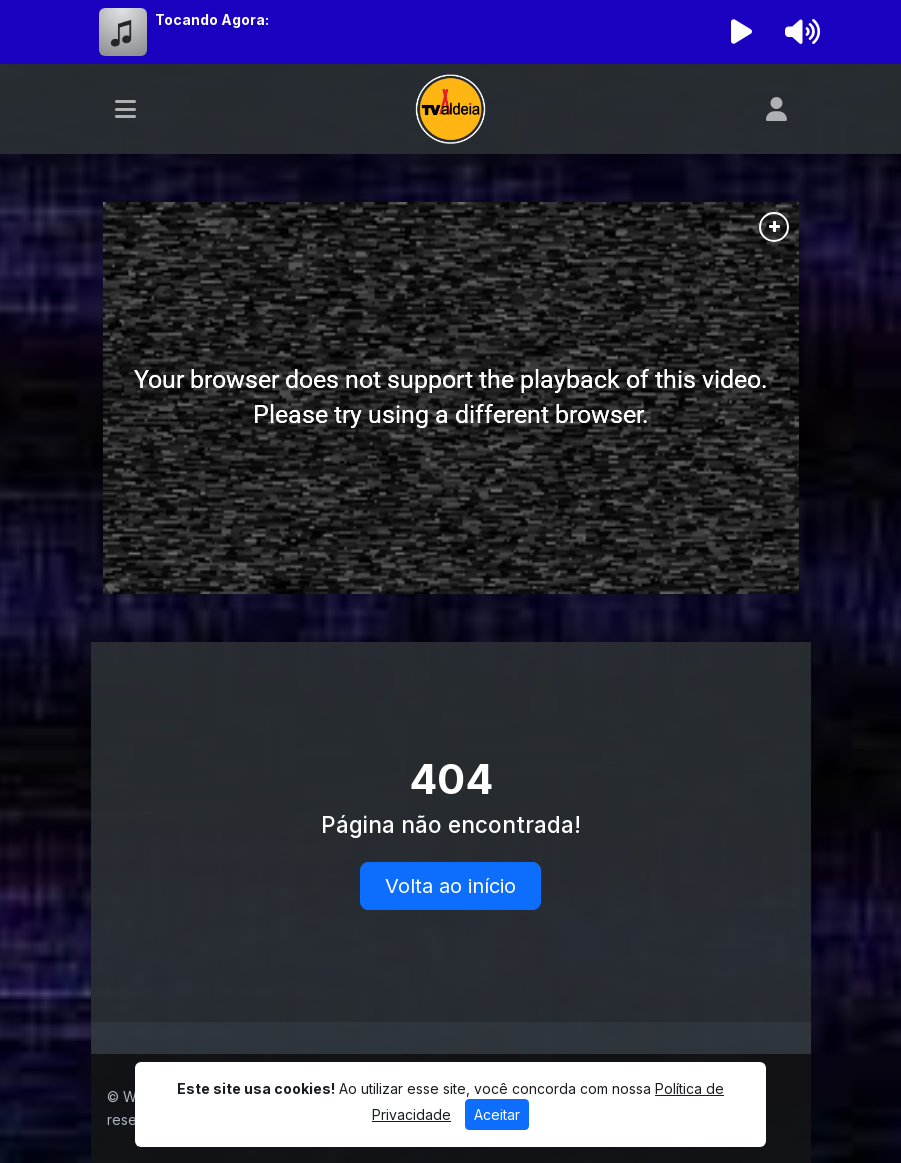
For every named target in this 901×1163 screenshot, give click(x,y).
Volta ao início (450, 886)
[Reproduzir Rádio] (741, 32)
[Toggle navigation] (125, 109)
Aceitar (497, 1114)
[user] (776, 109)
